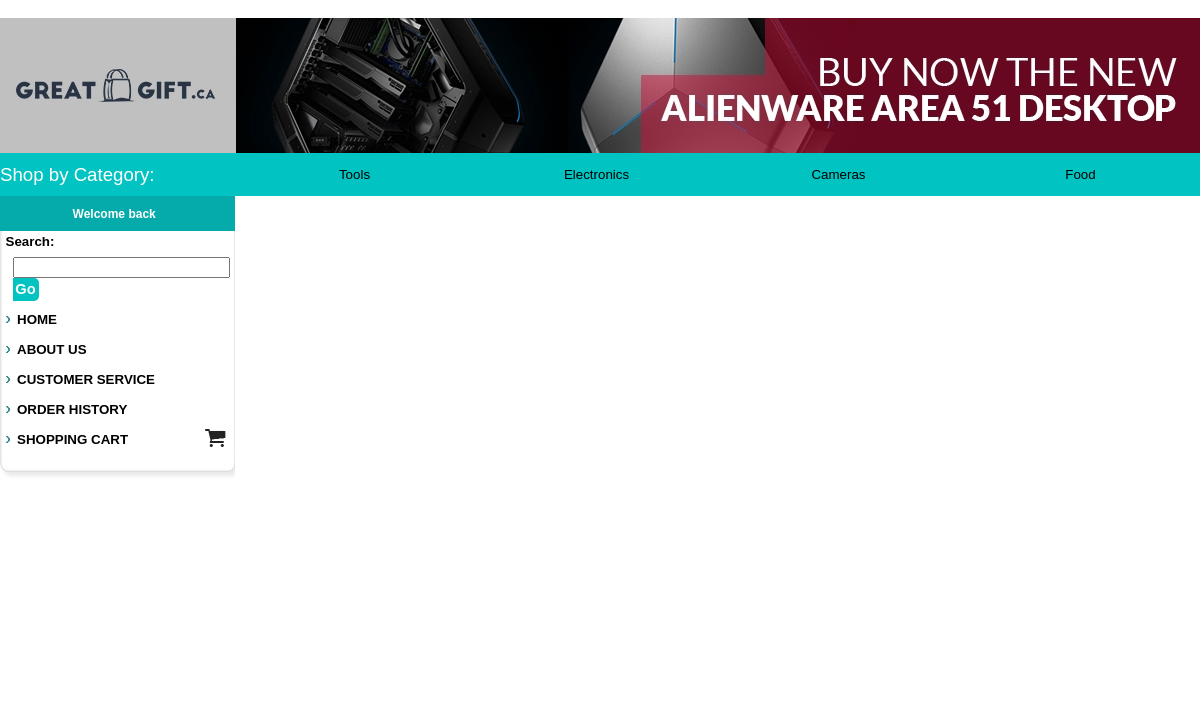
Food (1080, 174)
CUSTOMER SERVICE (86, 379)
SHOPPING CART (72, 439)
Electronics (596, 174)
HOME (37, 319)
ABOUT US (52, 349)
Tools (354, 174)
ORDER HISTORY (72, 409)
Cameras (838, 174)
